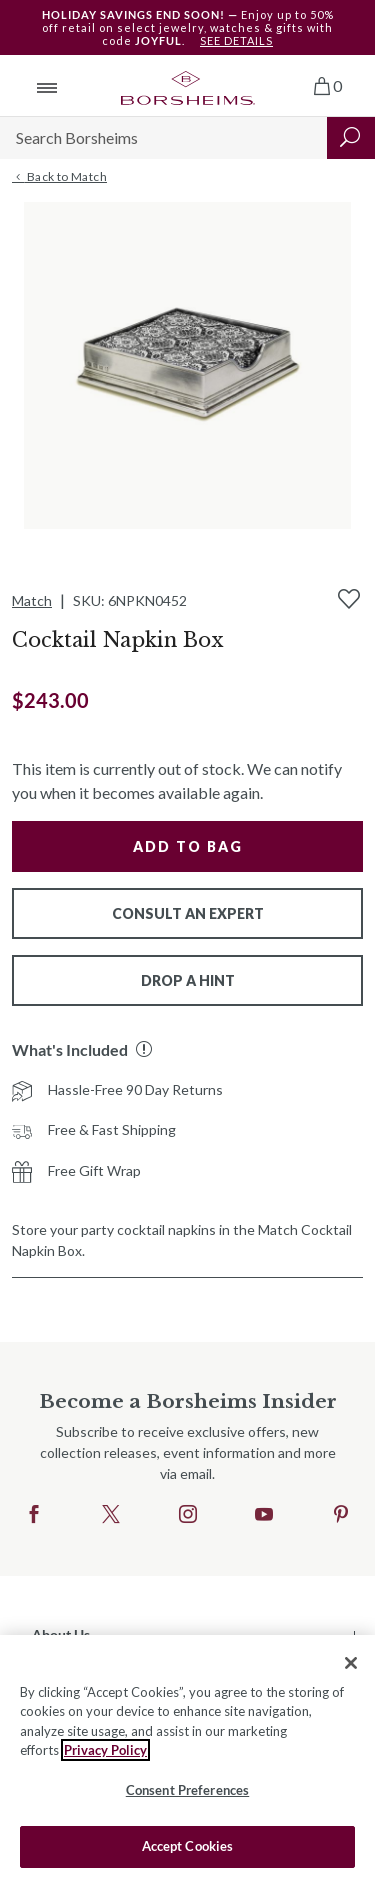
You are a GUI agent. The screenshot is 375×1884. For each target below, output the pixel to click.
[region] (187, 1759)
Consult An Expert (188, 913)
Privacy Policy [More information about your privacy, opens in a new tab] (105, 1750)
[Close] (351, 1663)
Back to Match (59, 177)
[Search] (163, 138)
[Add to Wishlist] (349, 599)
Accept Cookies (188, 1846)
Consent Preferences (187, 1790)
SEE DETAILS (236, 40)
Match (32, 600)
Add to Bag (188, 846)
